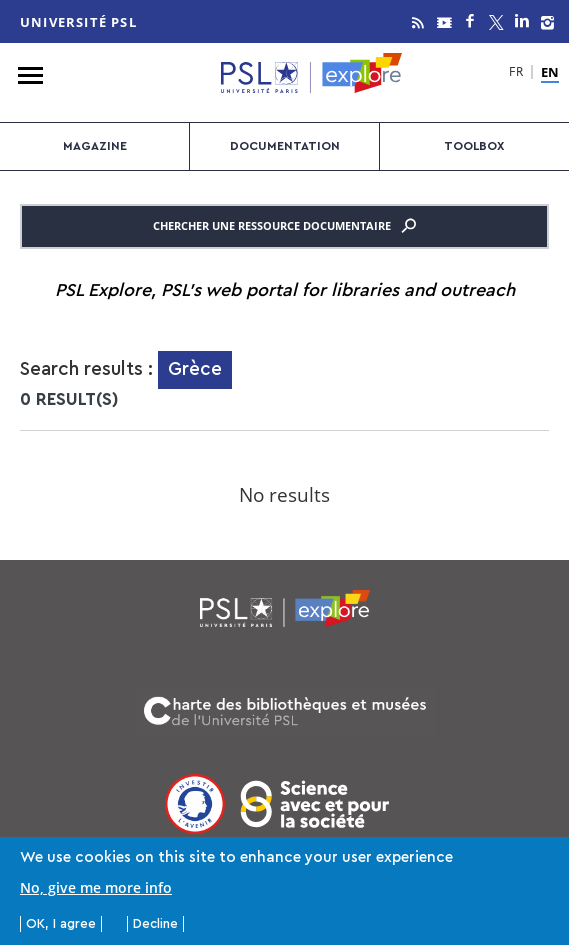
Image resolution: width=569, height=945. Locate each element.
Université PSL (78, 22)
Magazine (95, 146)
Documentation (285, 146)
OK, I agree (61, 924)
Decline (155, 924)
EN (550, 73)
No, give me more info (96, 888)
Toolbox (474, 146)
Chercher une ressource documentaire (284, 226)
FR (516, 73)
